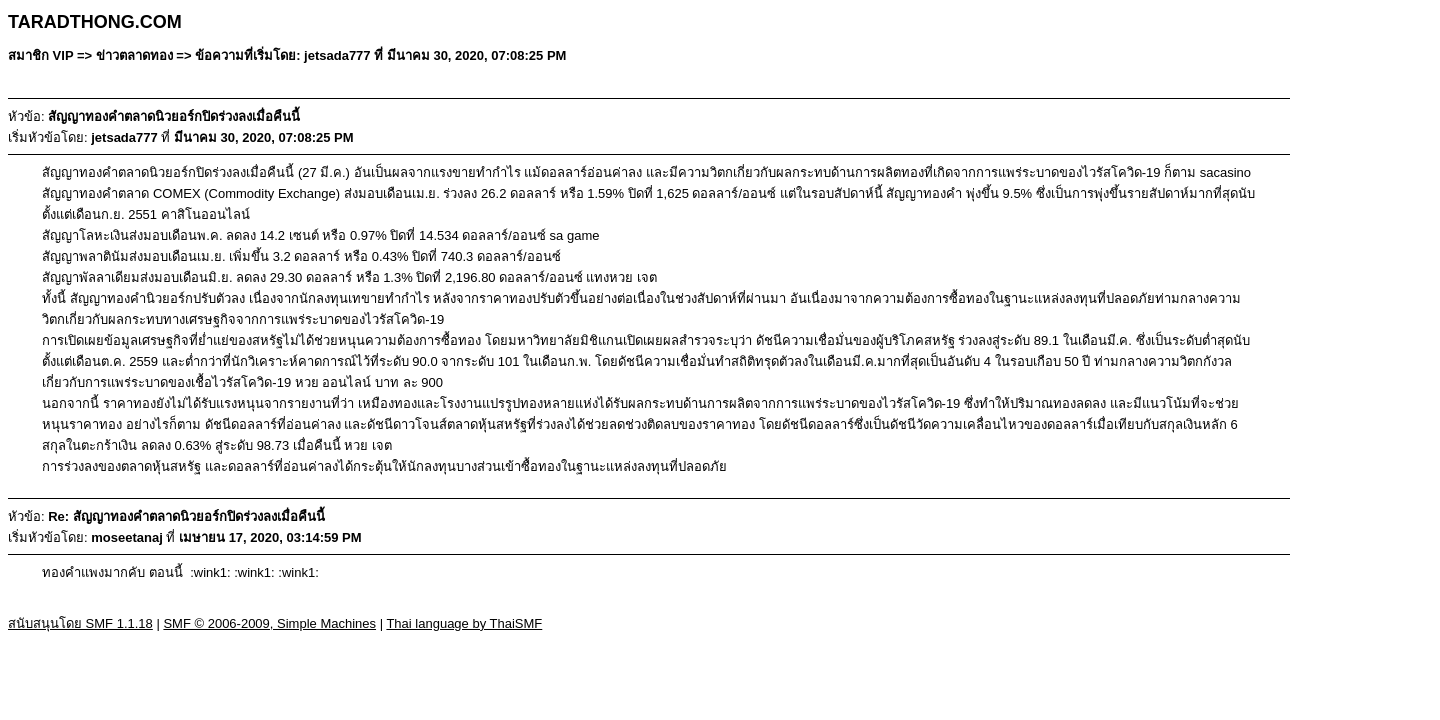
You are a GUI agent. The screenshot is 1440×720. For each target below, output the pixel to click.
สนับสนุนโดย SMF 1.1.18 (80, 623)
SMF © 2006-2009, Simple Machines (269, 623)
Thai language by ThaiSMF (464, 623)
